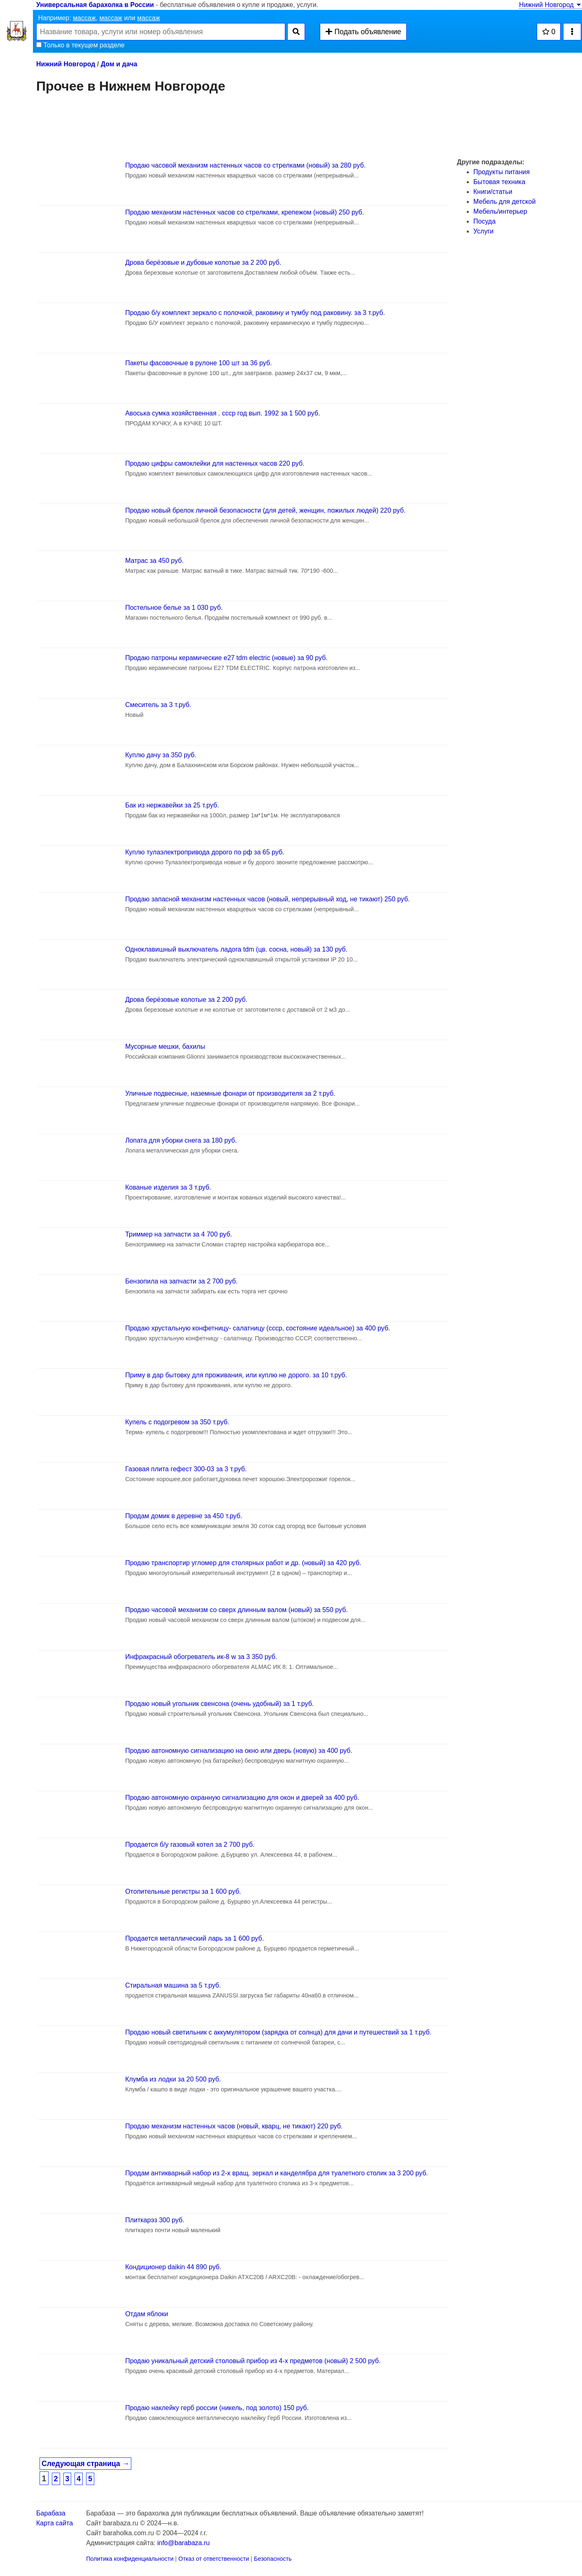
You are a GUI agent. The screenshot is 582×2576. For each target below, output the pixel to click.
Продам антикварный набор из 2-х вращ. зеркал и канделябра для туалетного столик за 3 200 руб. (276, 2173)
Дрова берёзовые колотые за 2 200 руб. (186, 999)
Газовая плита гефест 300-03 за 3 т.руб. (186, 1468)
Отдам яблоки (146, 2313)
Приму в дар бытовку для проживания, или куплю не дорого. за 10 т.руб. (236, 1375)
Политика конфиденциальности (129, 2558)
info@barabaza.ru (183, 2542)
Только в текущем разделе (80, 45)
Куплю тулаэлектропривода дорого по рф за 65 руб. (204, 852)
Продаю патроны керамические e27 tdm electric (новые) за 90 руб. (226, 657)
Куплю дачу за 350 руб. (160, 754)
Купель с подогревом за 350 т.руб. (177, 1422)
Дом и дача (119, 64)
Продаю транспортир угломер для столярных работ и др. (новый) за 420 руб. (243, 1562)
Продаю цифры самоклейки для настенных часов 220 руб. (214, 463)
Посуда (484, 221)
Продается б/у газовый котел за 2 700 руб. (189, 1844)
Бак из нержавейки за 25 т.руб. (172, 805)
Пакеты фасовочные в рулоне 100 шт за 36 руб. (198, 362)
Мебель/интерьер (500, 211)
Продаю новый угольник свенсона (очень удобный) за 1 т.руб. (219, 1703)
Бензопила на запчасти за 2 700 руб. (181, 1281)
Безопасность (273, 2558)
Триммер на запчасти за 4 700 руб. (178, 1234)
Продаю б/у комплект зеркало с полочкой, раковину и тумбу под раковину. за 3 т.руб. (255, 312)
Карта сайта (54, 2523)
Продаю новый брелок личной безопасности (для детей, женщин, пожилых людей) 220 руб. (265, 510)
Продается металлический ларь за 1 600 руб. (194, 1938)
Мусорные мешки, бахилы (165, 1046)
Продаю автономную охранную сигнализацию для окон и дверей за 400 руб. (242, 1797)
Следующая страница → (85, 2463)
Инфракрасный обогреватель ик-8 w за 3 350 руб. (201, 1656)
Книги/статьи (492, 191)
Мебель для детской (504, 201)
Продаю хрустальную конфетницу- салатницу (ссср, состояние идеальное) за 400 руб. (257, 1328)
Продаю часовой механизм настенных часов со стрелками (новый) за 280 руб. (245, 165)
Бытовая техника (499, 181)
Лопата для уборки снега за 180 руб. (181, 1140)
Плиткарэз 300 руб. (154, 2220)
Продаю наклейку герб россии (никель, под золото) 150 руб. (217, 2407)
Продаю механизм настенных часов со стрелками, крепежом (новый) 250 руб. (244, 212)
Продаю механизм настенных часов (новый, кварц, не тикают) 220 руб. (233, 2126)
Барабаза (50, 2513)
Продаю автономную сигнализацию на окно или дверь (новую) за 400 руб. (238, 1750)
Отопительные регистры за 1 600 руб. (183, 1891)
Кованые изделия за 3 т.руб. (168, 1187)
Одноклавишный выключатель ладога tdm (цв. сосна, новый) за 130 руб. (236, 949)
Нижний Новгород (550, 4)
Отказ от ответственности (213, 2558)
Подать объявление (363, 32)
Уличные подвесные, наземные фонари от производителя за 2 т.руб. (230, 1093)
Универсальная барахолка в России (95, 4)
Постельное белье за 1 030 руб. (174, 607)
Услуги (483, 231)
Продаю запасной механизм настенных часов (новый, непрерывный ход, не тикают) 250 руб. (267, 899)
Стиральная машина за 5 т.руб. (173, 1985)
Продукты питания (501, 171)
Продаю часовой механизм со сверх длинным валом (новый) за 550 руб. (236, 1609)
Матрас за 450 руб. (154, 560)
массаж (84, 17)
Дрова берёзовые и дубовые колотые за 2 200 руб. (203, 262)
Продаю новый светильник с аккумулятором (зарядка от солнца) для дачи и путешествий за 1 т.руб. (278, 2032)
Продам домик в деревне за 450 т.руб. (183, 1515)
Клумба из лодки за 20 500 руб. (173, 2079)
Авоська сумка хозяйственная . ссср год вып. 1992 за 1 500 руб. (222, 413)
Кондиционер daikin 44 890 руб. (173, 2266)
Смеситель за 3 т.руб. (158, 704)
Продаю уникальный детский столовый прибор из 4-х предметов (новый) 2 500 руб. (253, 2360)
